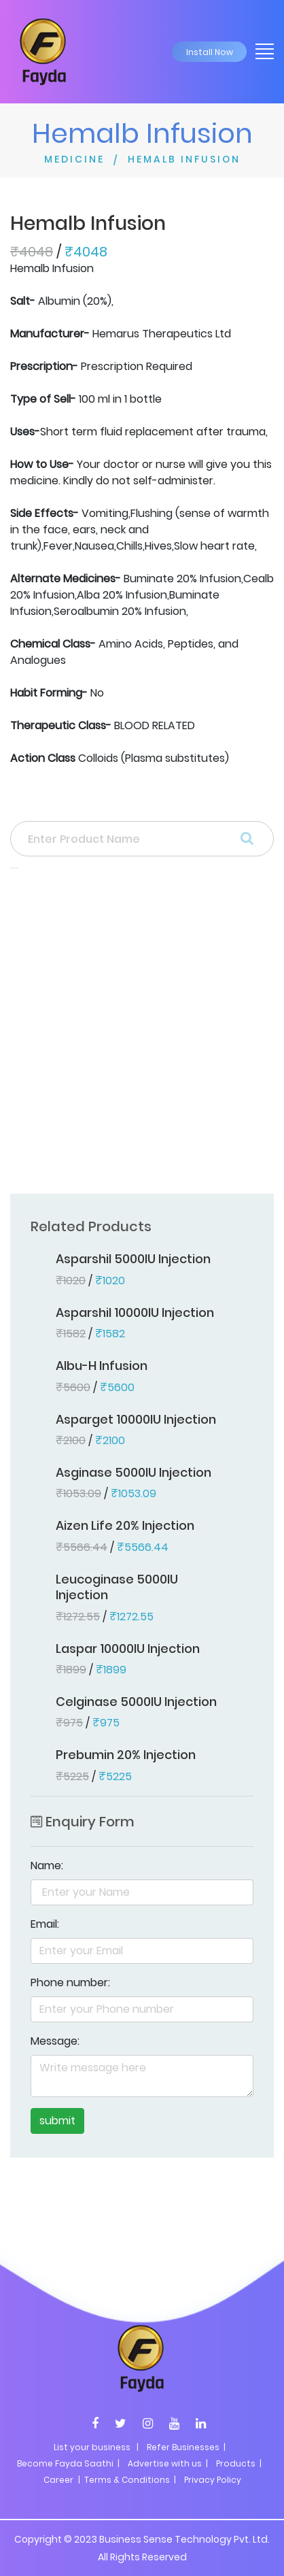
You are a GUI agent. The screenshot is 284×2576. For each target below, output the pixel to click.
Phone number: (70, 1982)
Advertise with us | (168, 2463)
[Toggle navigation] (260, 50)
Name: (47, 1865)
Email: (45, 1924)
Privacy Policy (212, 2480)
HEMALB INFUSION (184, 159)
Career (58, 2480)
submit (57, 2120)
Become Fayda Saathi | (68, 2463)
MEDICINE (74, 159)
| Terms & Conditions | (126, 2480)
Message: (55, 2041)
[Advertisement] (142, 1035)
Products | (239, 2463)
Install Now (209, 52)
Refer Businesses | (186, 2447)
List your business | (96, 2447)
